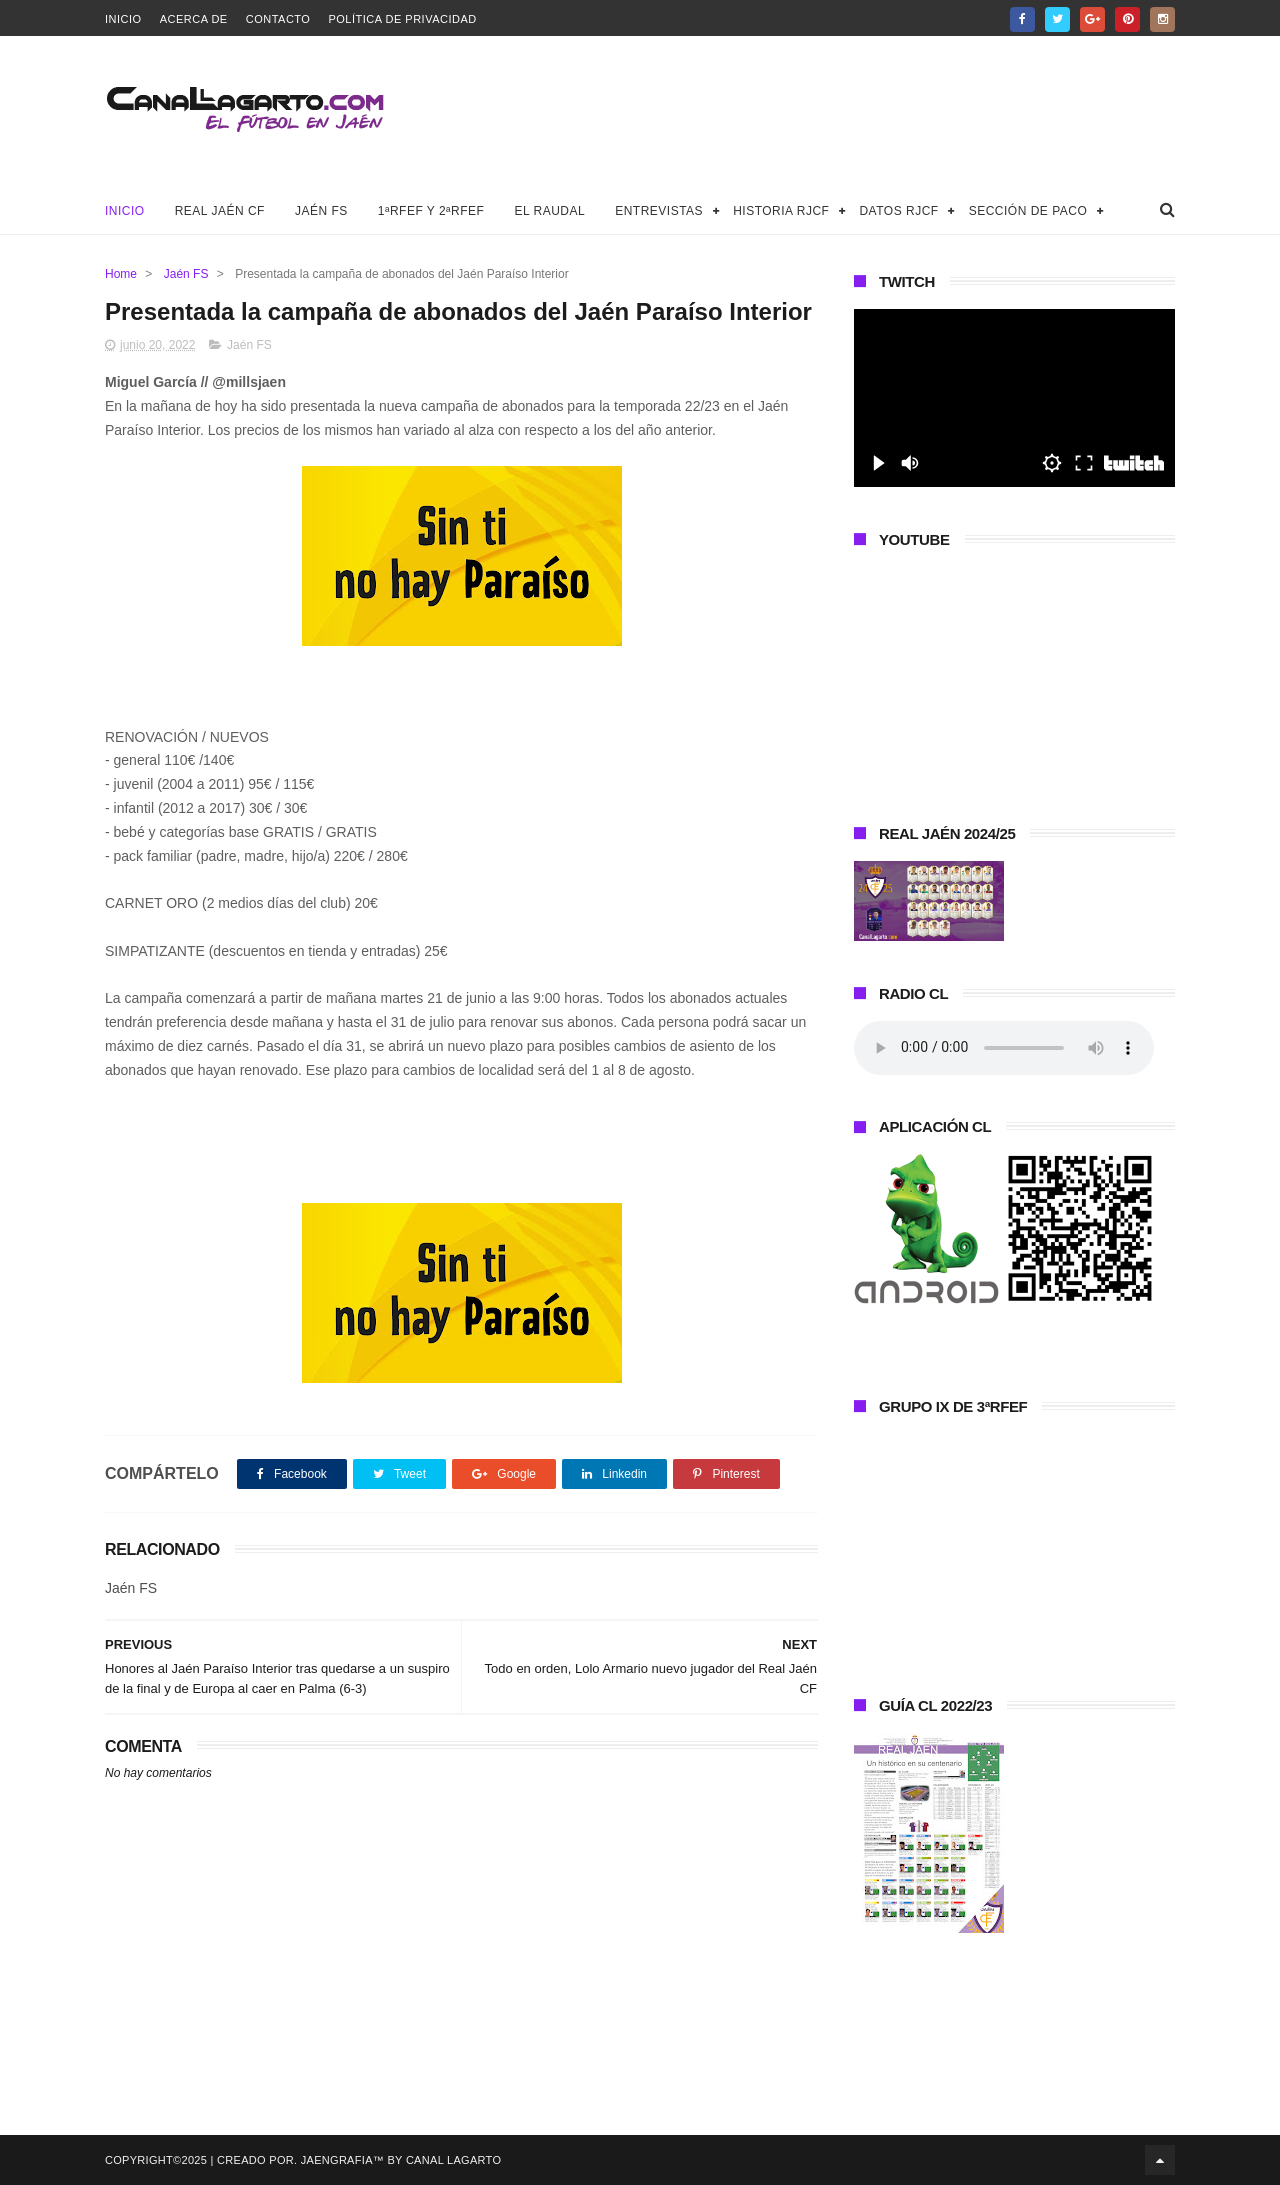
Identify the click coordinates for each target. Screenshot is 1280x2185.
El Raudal (549, 211)
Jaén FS (321, 211)
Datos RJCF (898, 211)
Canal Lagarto (453, 2160)
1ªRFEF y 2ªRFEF (431, 211)
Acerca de (194, 19)
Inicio (123, 19)
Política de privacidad (402, 19)
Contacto (278, 19)
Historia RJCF (781, 211)
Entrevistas (659, 211)
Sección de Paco (1028, 211)
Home (121, 274)
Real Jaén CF (220, 211)
